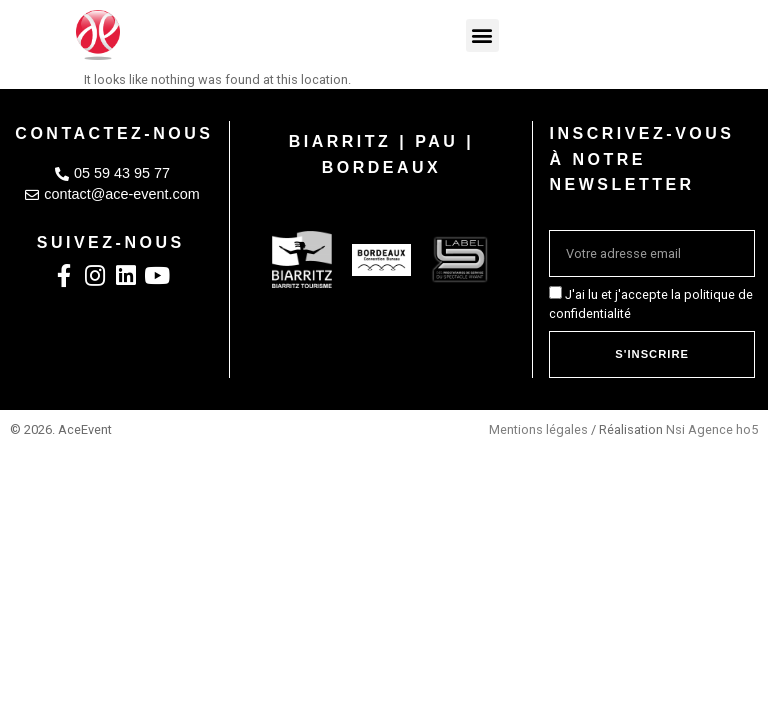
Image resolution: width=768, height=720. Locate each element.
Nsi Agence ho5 (712, 429)
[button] (482, 35)
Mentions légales (538, 429)
